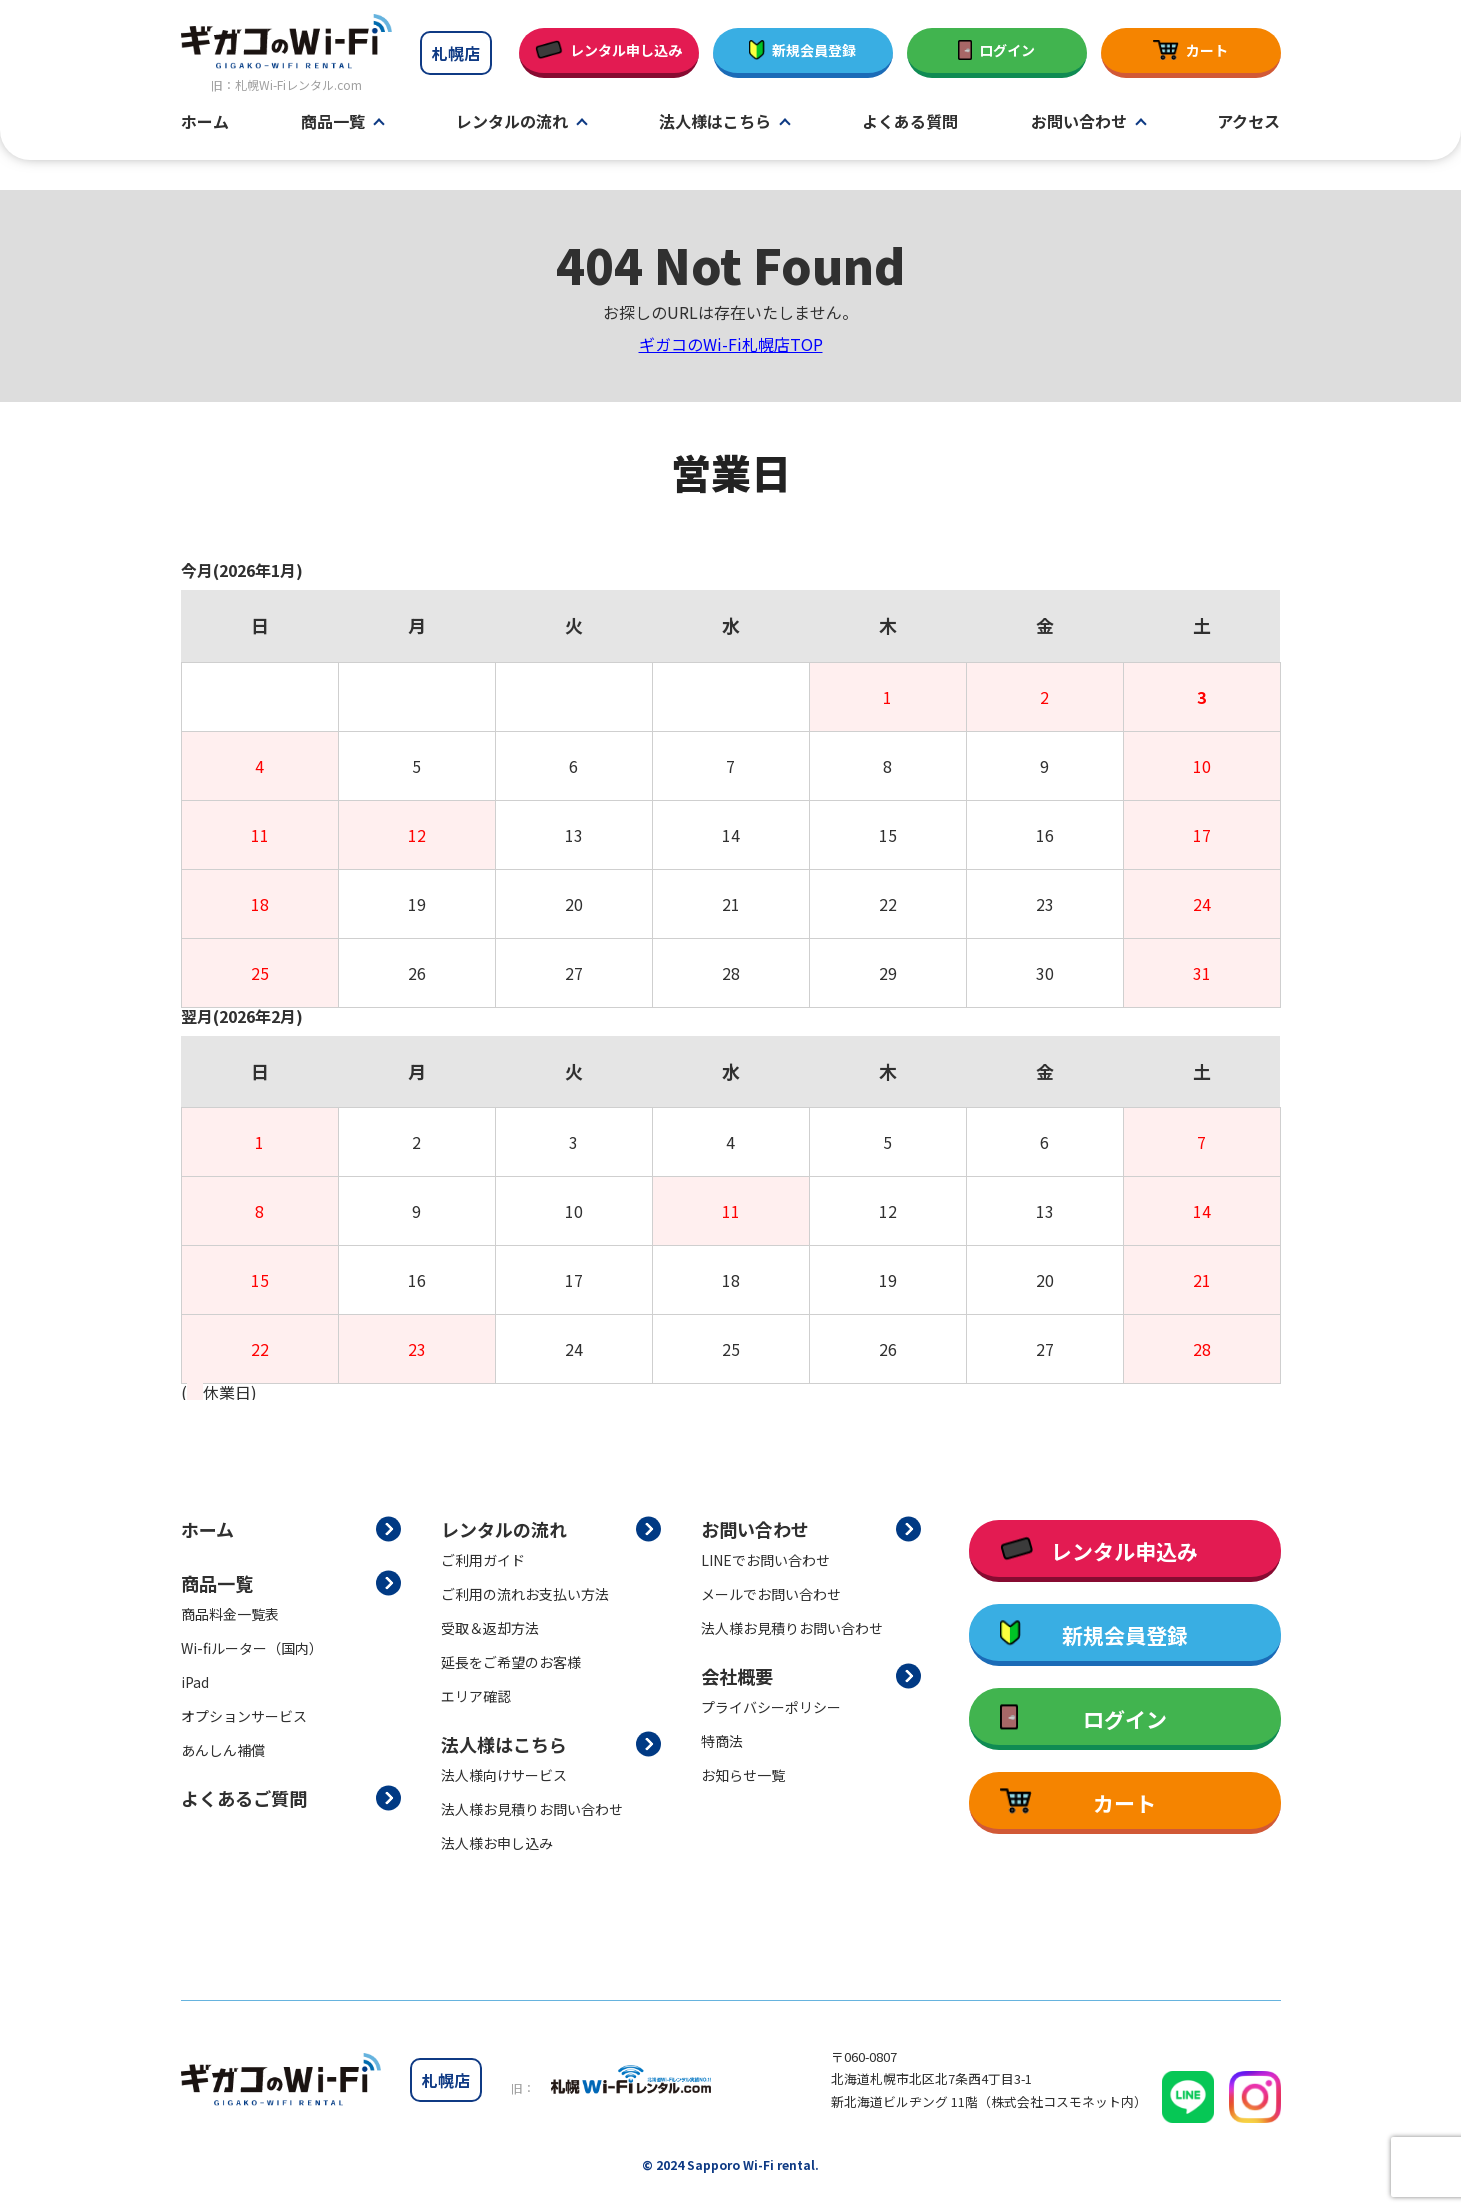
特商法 (722, 1741)
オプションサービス (244, 1716)
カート (1190, 50)
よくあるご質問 (244, 1798)
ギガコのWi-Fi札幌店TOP (731, 344)
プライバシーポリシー (771, 1707)
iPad (195, 1682)
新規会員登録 (803, 50)
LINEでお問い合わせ (765, 1560)
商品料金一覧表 (230, 1614)
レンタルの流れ (512, 122)
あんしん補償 (223, 1750)
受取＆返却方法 (490, 1628)
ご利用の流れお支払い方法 (525, 1594)
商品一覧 (333, 122)
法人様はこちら (715, 122)
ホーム (205, 122)
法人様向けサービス (504, 1775)
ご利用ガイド (483, 1560)
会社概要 (737, 1676)
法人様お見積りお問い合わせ (532, 1809)
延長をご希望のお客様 (511, 1662)
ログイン (997, 50)
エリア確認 (476, 1696)
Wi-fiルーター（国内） (252, 1648)
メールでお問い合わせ (771, 1594)
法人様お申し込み (497, 1843)
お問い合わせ (1079, 122)
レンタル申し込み (608, 50)
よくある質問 (910, 122)
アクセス (1248, 122)
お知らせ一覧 (743, 1775)
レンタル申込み (1099, 1551)
